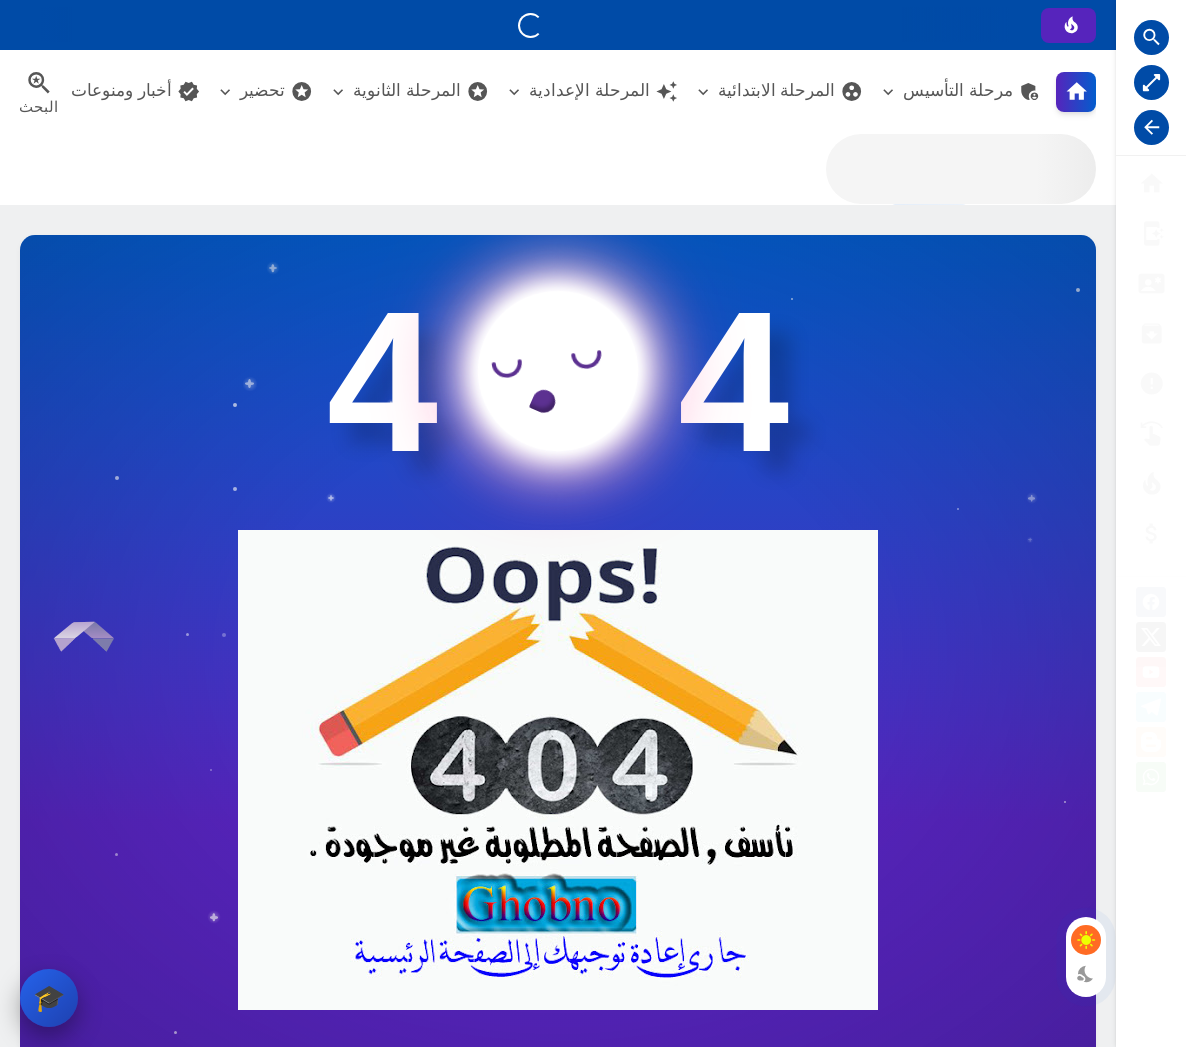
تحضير (276, 91)
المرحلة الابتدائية (791, 91)
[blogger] (1151, 745)
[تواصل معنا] (1151, 433)
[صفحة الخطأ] (1151, 533)
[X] (1151, 640)
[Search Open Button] (1151, 37)
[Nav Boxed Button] (1151, 82)
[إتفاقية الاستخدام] (1151, 333)
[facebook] (1151, 605)
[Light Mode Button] (1086, 940)
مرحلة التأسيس (972, 91)
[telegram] (1151, 710)
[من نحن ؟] (1151, 233)
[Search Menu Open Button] (38, 92)
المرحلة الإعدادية (603, 91)
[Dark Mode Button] (1086, 974)
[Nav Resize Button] (1151, 127)
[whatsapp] (1151, 780)
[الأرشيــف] (1151, 383)
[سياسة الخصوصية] (1151, 283)
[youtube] (1151, 675)
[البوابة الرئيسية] (1151, 183)
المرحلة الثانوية (421, 91)
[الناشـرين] (1151, 483)
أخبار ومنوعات (135, 91)
